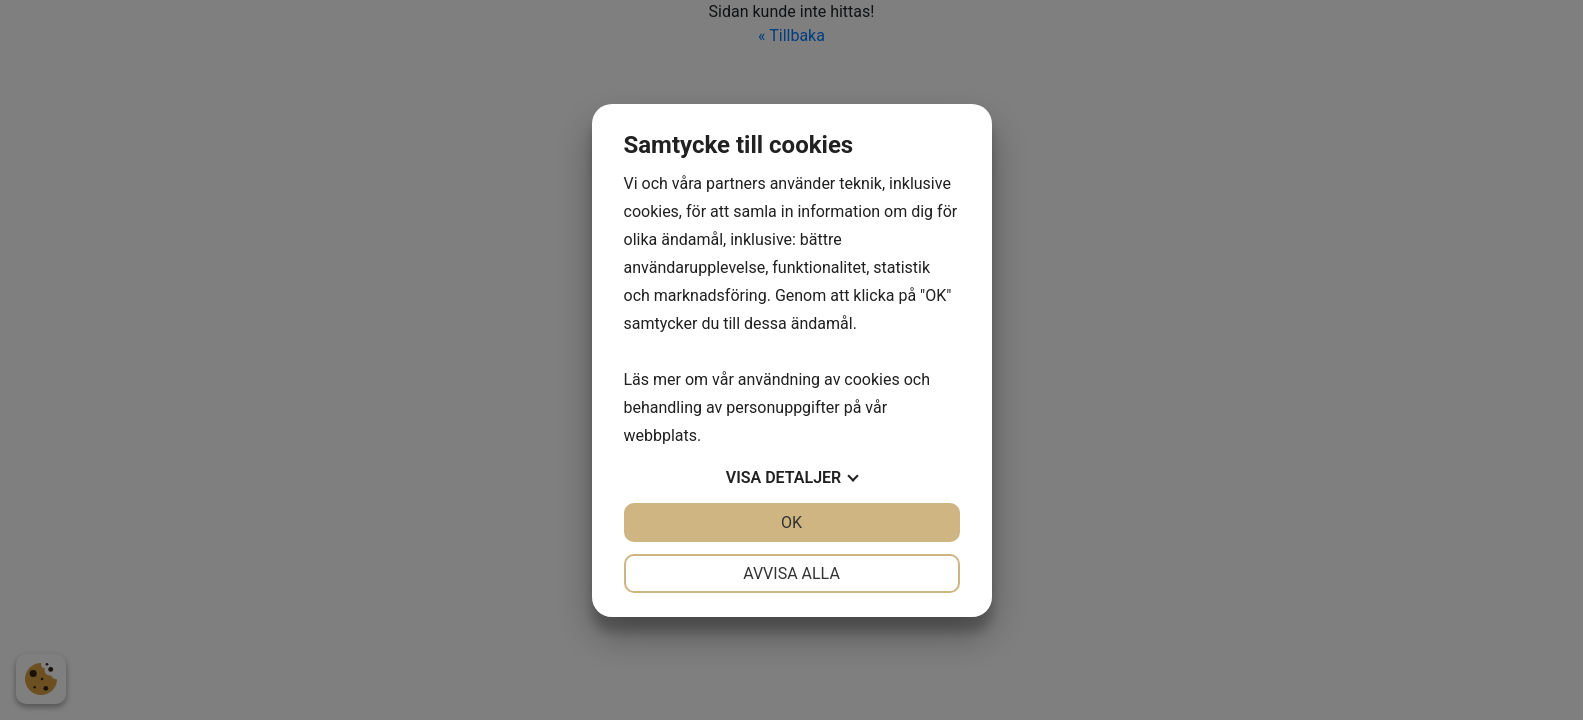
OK (791, 522)
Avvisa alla (791, 573)
